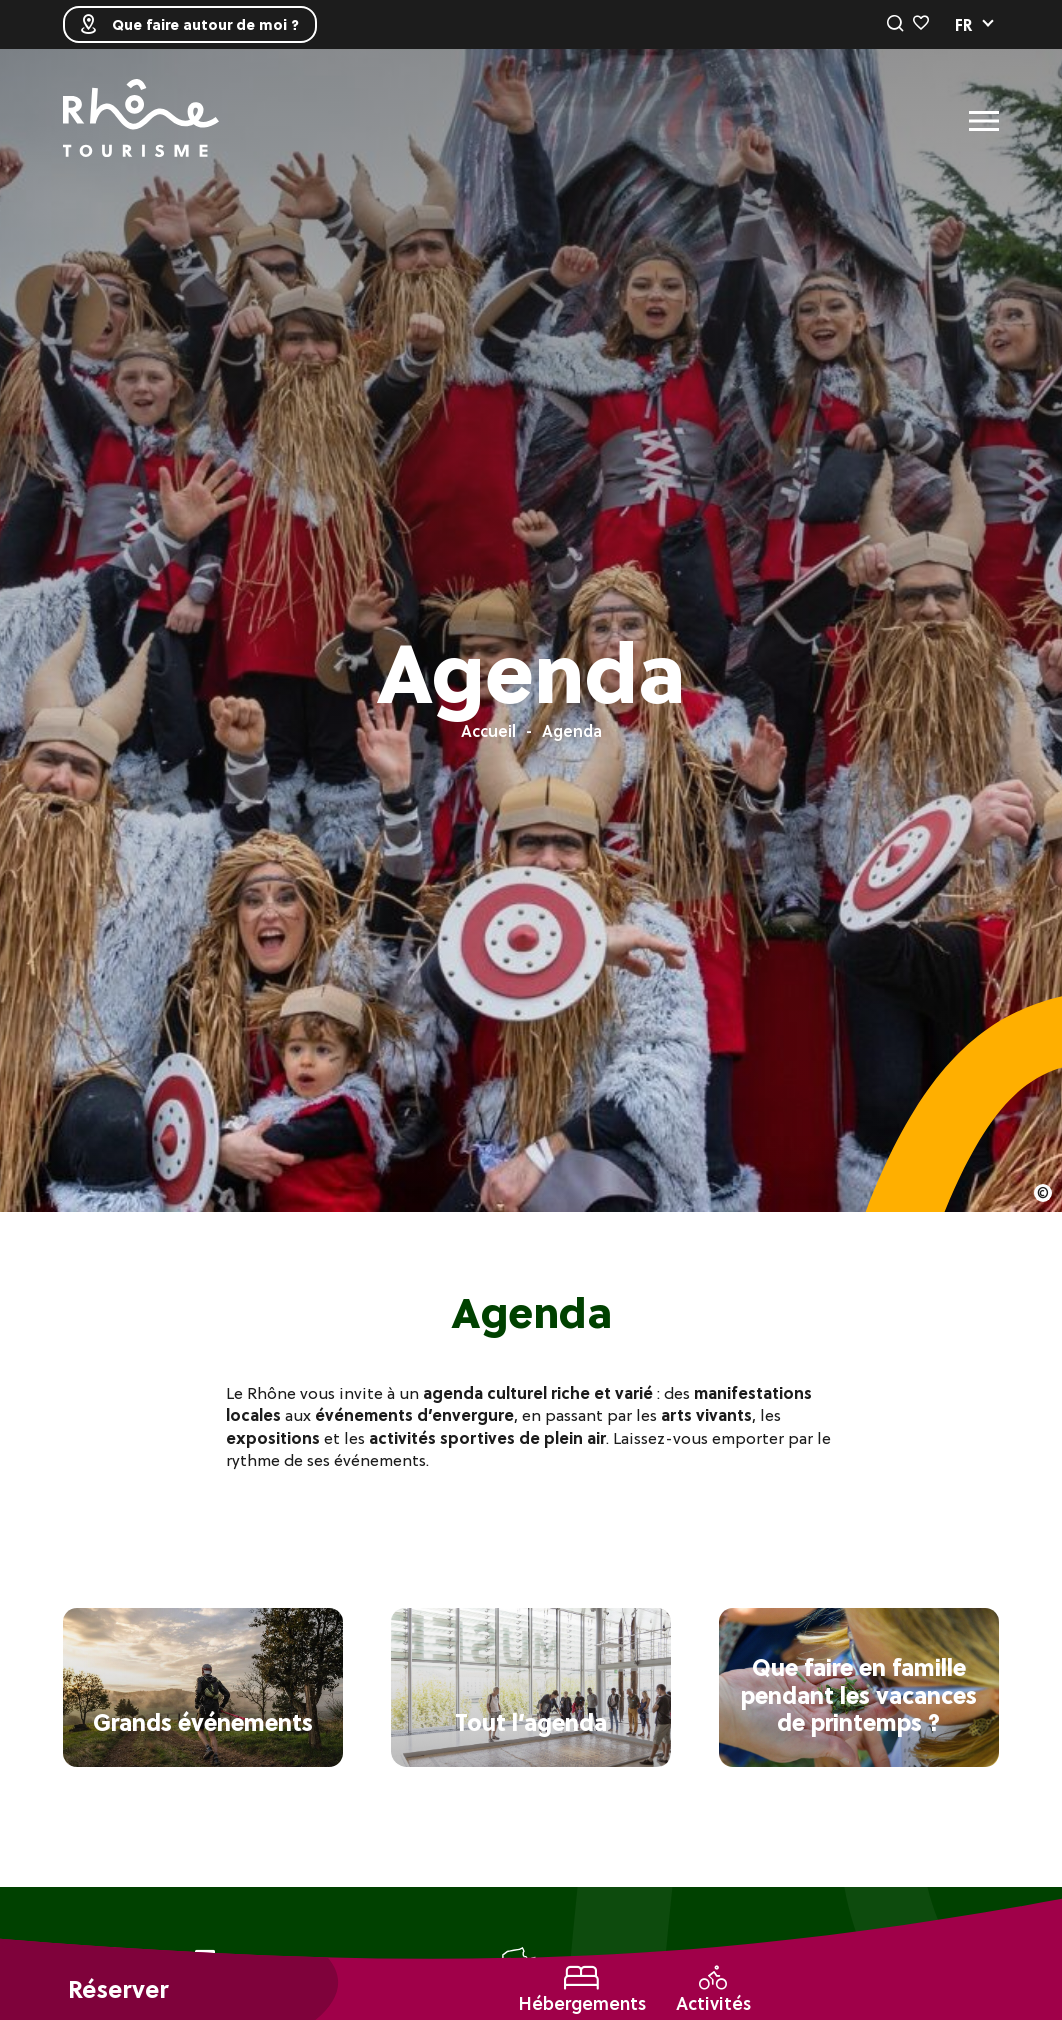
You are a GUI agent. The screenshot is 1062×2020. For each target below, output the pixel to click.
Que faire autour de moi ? (190, 24)
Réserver (118, 1989)
